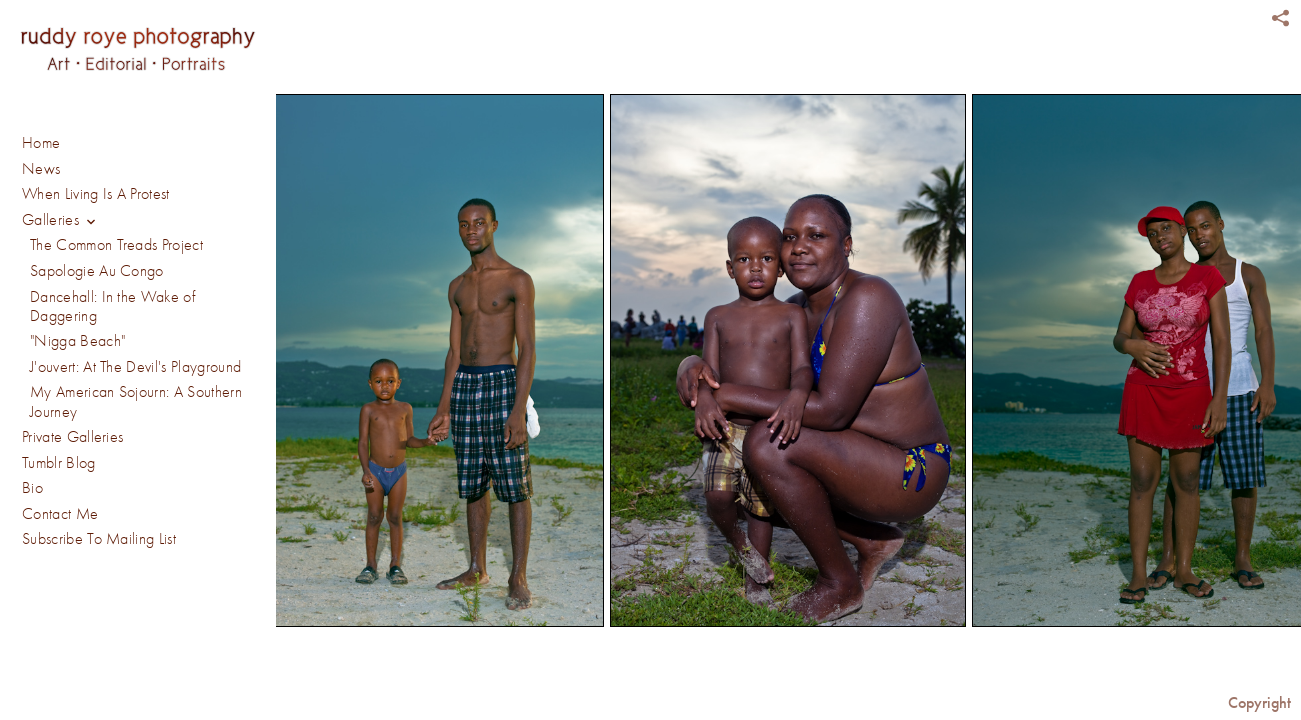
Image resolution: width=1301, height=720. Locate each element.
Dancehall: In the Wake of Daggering (112, 306)
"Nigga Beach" (77, 341)
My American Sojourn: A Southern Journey (136, 401)
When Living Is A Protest (96, 194)
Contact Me (60, 514)
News (41, 169)
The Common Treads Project (116, 245)
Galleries (61, 221)
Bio (32, 488)
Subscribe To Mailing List (99, 539)
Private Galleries (72, 437)
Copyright (1259, 702)
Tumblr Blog (59, 463)
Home (41, 143)
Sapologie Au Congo (97, 271)
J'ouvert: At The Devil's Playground (135, 367)
